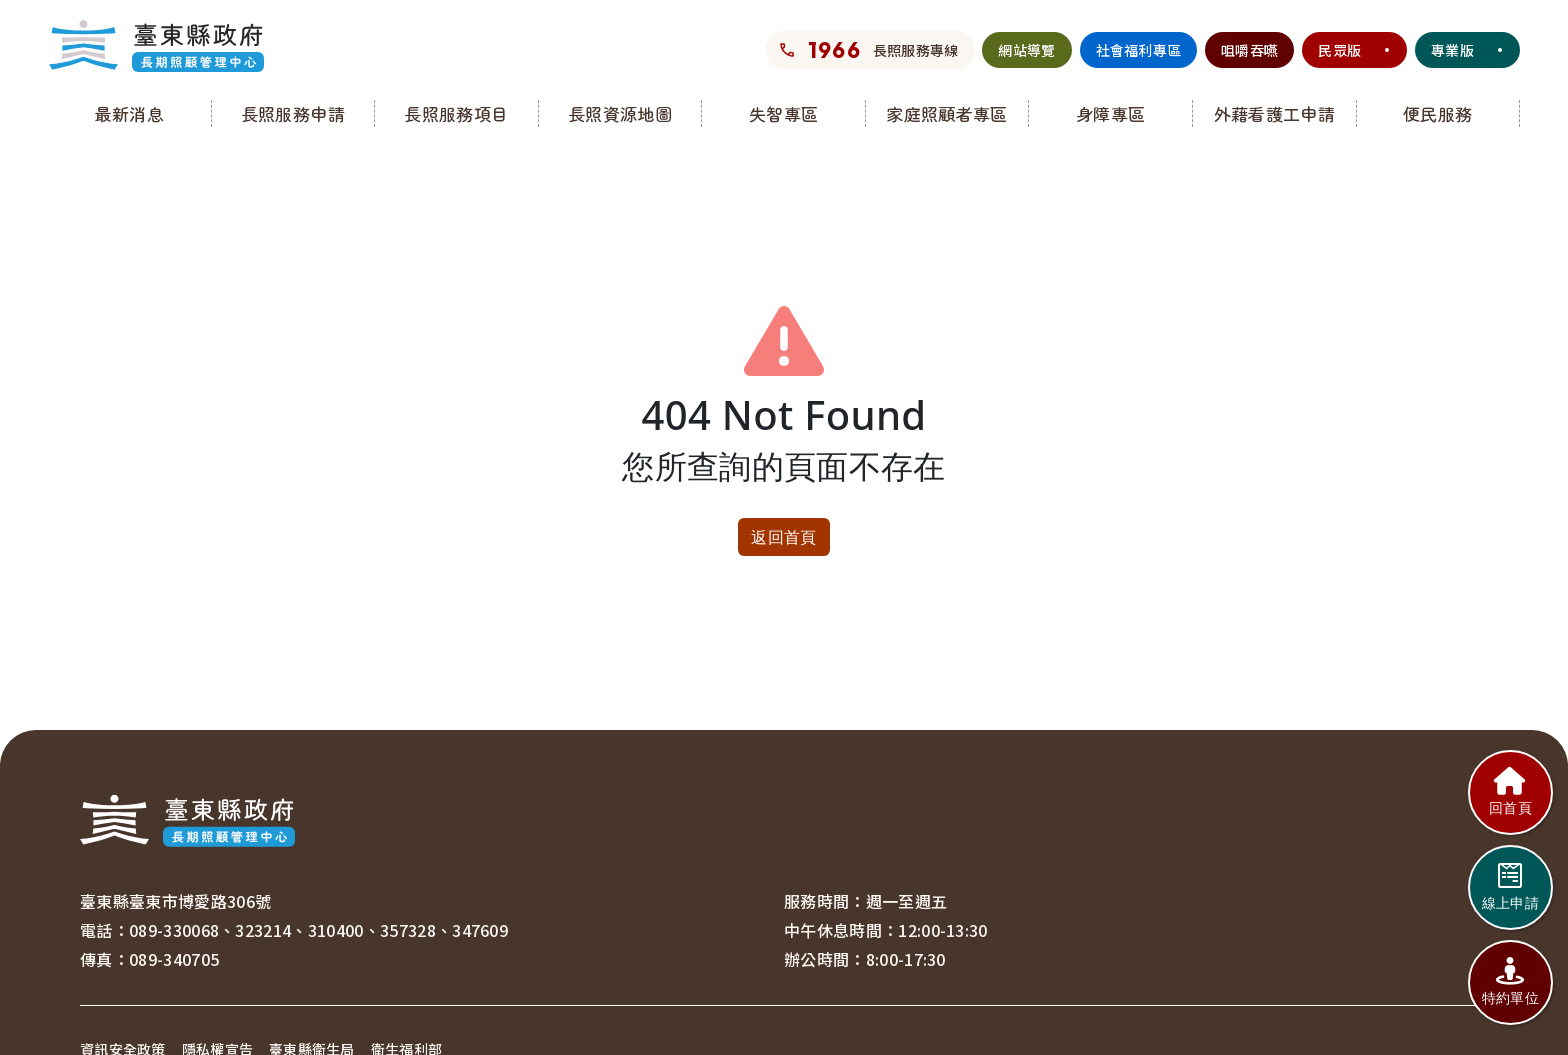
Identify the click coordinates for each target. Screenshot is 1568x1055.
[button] (130, 113)
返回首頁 (783, 537)
